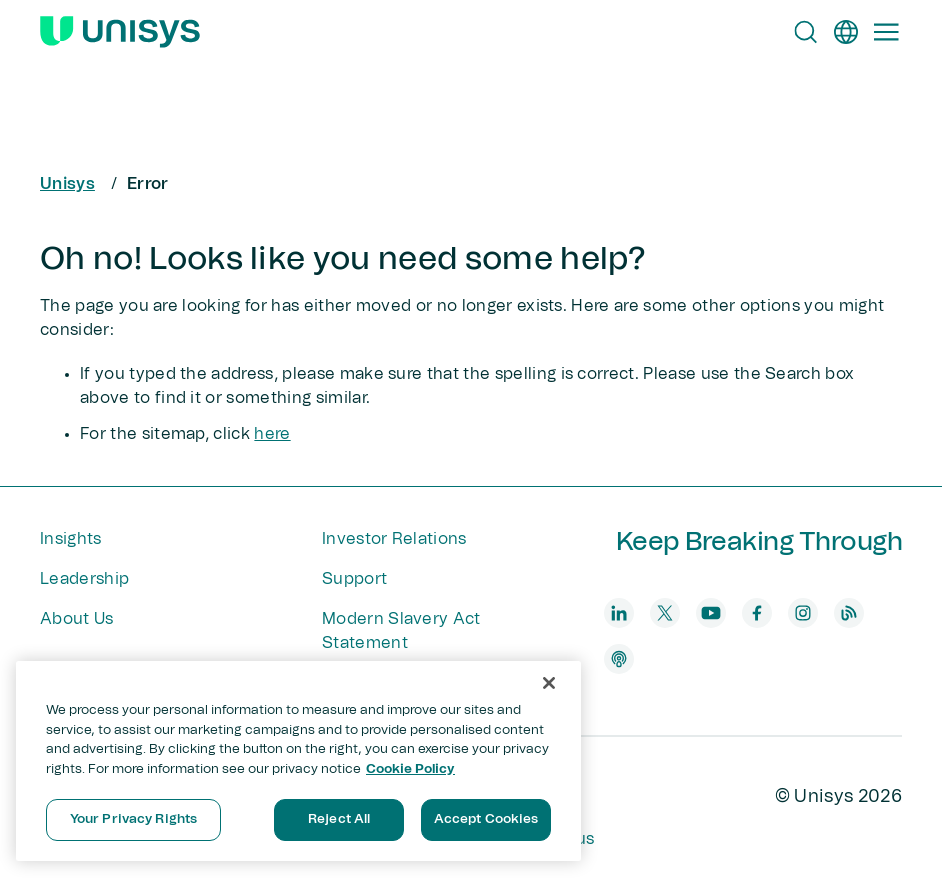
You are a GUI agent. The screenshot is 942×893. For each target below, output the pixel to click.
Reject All (339, 819)
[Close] (549, 683)
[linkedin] (619, 613)
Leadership (84, 579)
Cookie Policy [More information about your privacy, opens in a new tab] (410, 769)
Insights (71, 539)
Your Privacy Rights (133, 819)
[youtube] (711, 613)
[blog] (849, 613)
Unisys (67, 184)
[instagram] (803, 613)
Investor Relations (394, 539)
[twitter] (665, 613)
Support (354, 579)
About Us (77, 619)
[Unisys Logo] (120, 32)
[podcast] (619, 659)
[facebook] (757, 613)
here (272, 434)
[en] (846, 32)
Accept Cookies (486, 819)
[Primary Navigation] (886, 32)
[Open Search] (806, 32)
